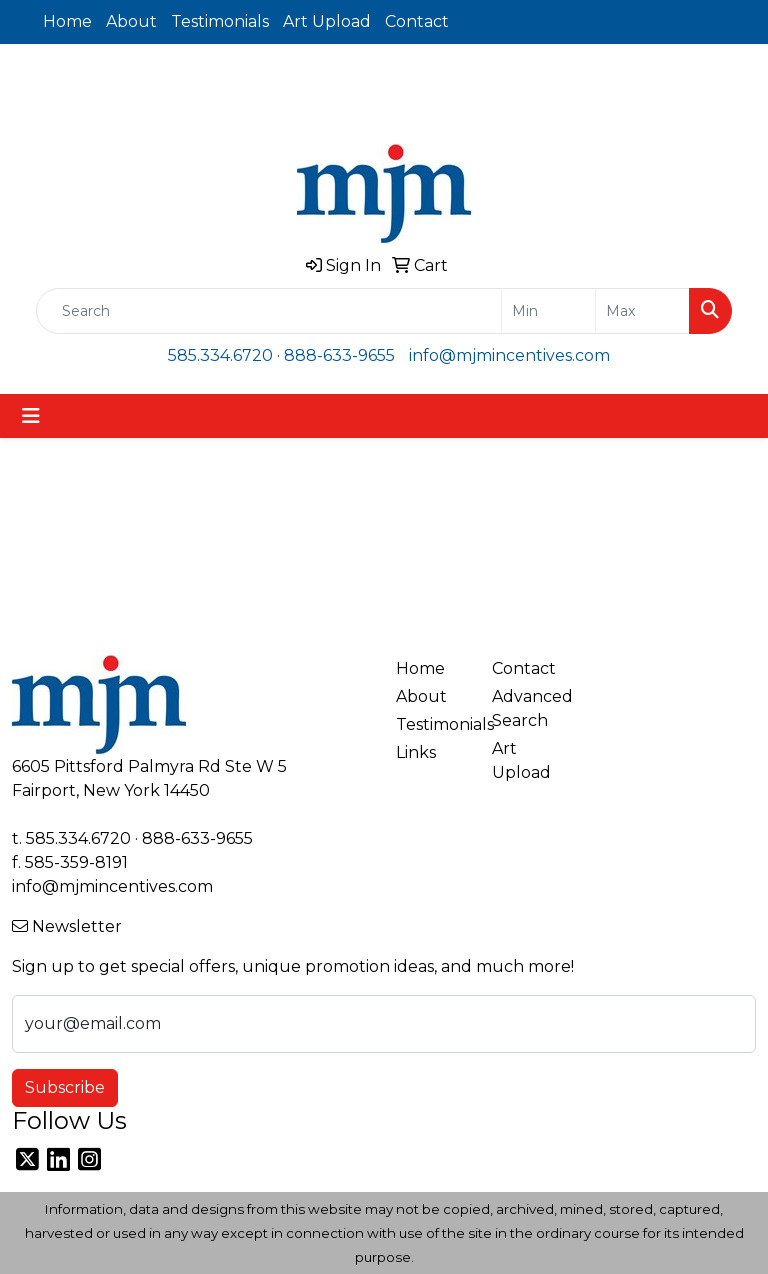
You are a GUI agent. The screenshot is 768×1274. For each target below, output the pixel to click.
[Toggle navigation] (31, 416)
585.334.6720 (220, 355)
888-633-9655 (339, 355)
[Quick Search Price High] (642, 311)
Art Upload (327, 21)
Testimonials (220, 21)
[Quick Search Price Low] (548, 311)
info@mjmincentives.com (509, 355)
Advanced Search (528, 708)
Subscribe (65, 1087)
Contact (417, 21)
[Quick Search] (269, 311)
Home (67, 21)
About (131, 21)
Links (416, 752)
